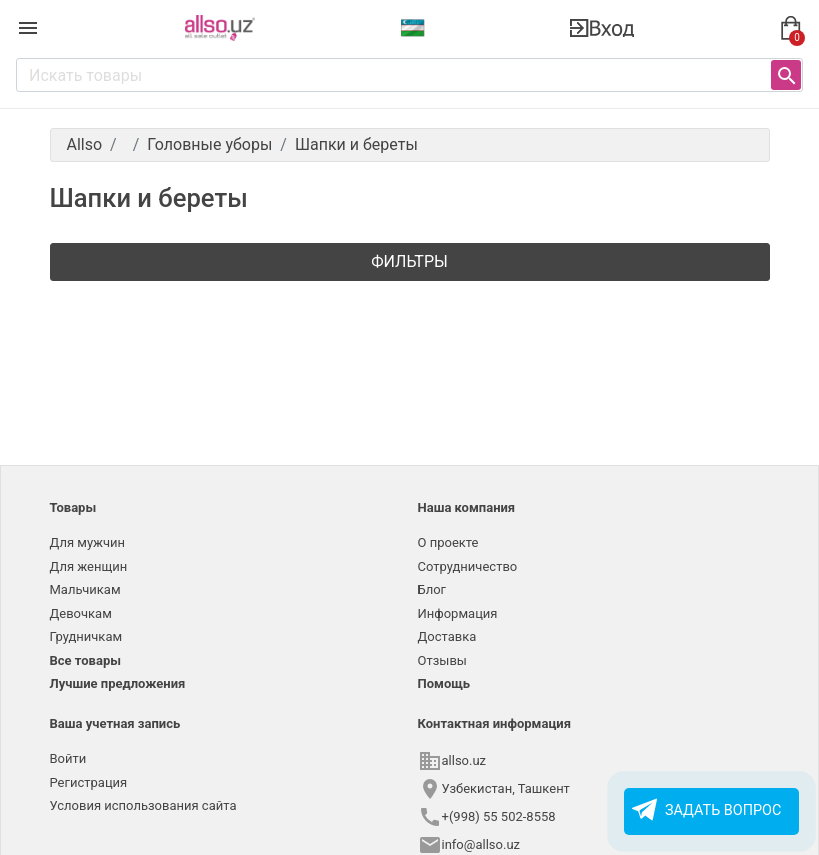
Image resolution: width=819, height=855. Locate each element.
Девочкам (81, 613)
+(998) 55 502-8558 (499, 816)
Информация (458, 613)
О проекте (448, 542)
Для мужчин (88, 542)
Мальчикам (85, 589)
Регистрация (89, 782)
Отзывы (442, 660)
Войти (68, 758)
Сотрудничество (468, 566)
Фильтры (409, 261)
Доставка (447, 636)
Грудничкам (86, 636)
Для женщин (89, 566)
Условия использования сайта (143, 805)
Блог (432, 589)
